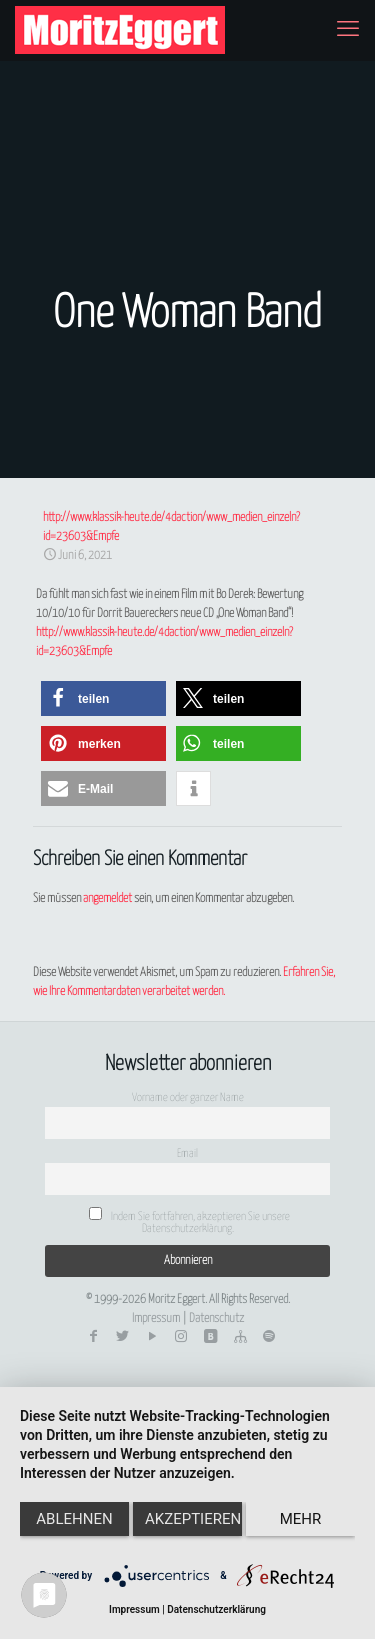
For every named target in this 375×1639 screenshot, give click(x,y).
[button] (103, 698)
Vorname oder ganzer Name (188, 1097)
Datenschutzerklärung (216, 1609)
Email (187, 1153)
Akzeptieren (193, 1519)
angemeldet (107, 898)
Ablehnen (74, 1519)
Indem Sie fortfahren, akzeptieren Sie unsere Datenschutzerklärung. (189, 1220)
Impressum (156, 1318)
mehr (301, 1519)
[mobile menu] (348, 30)
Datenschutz (216, 1318)
